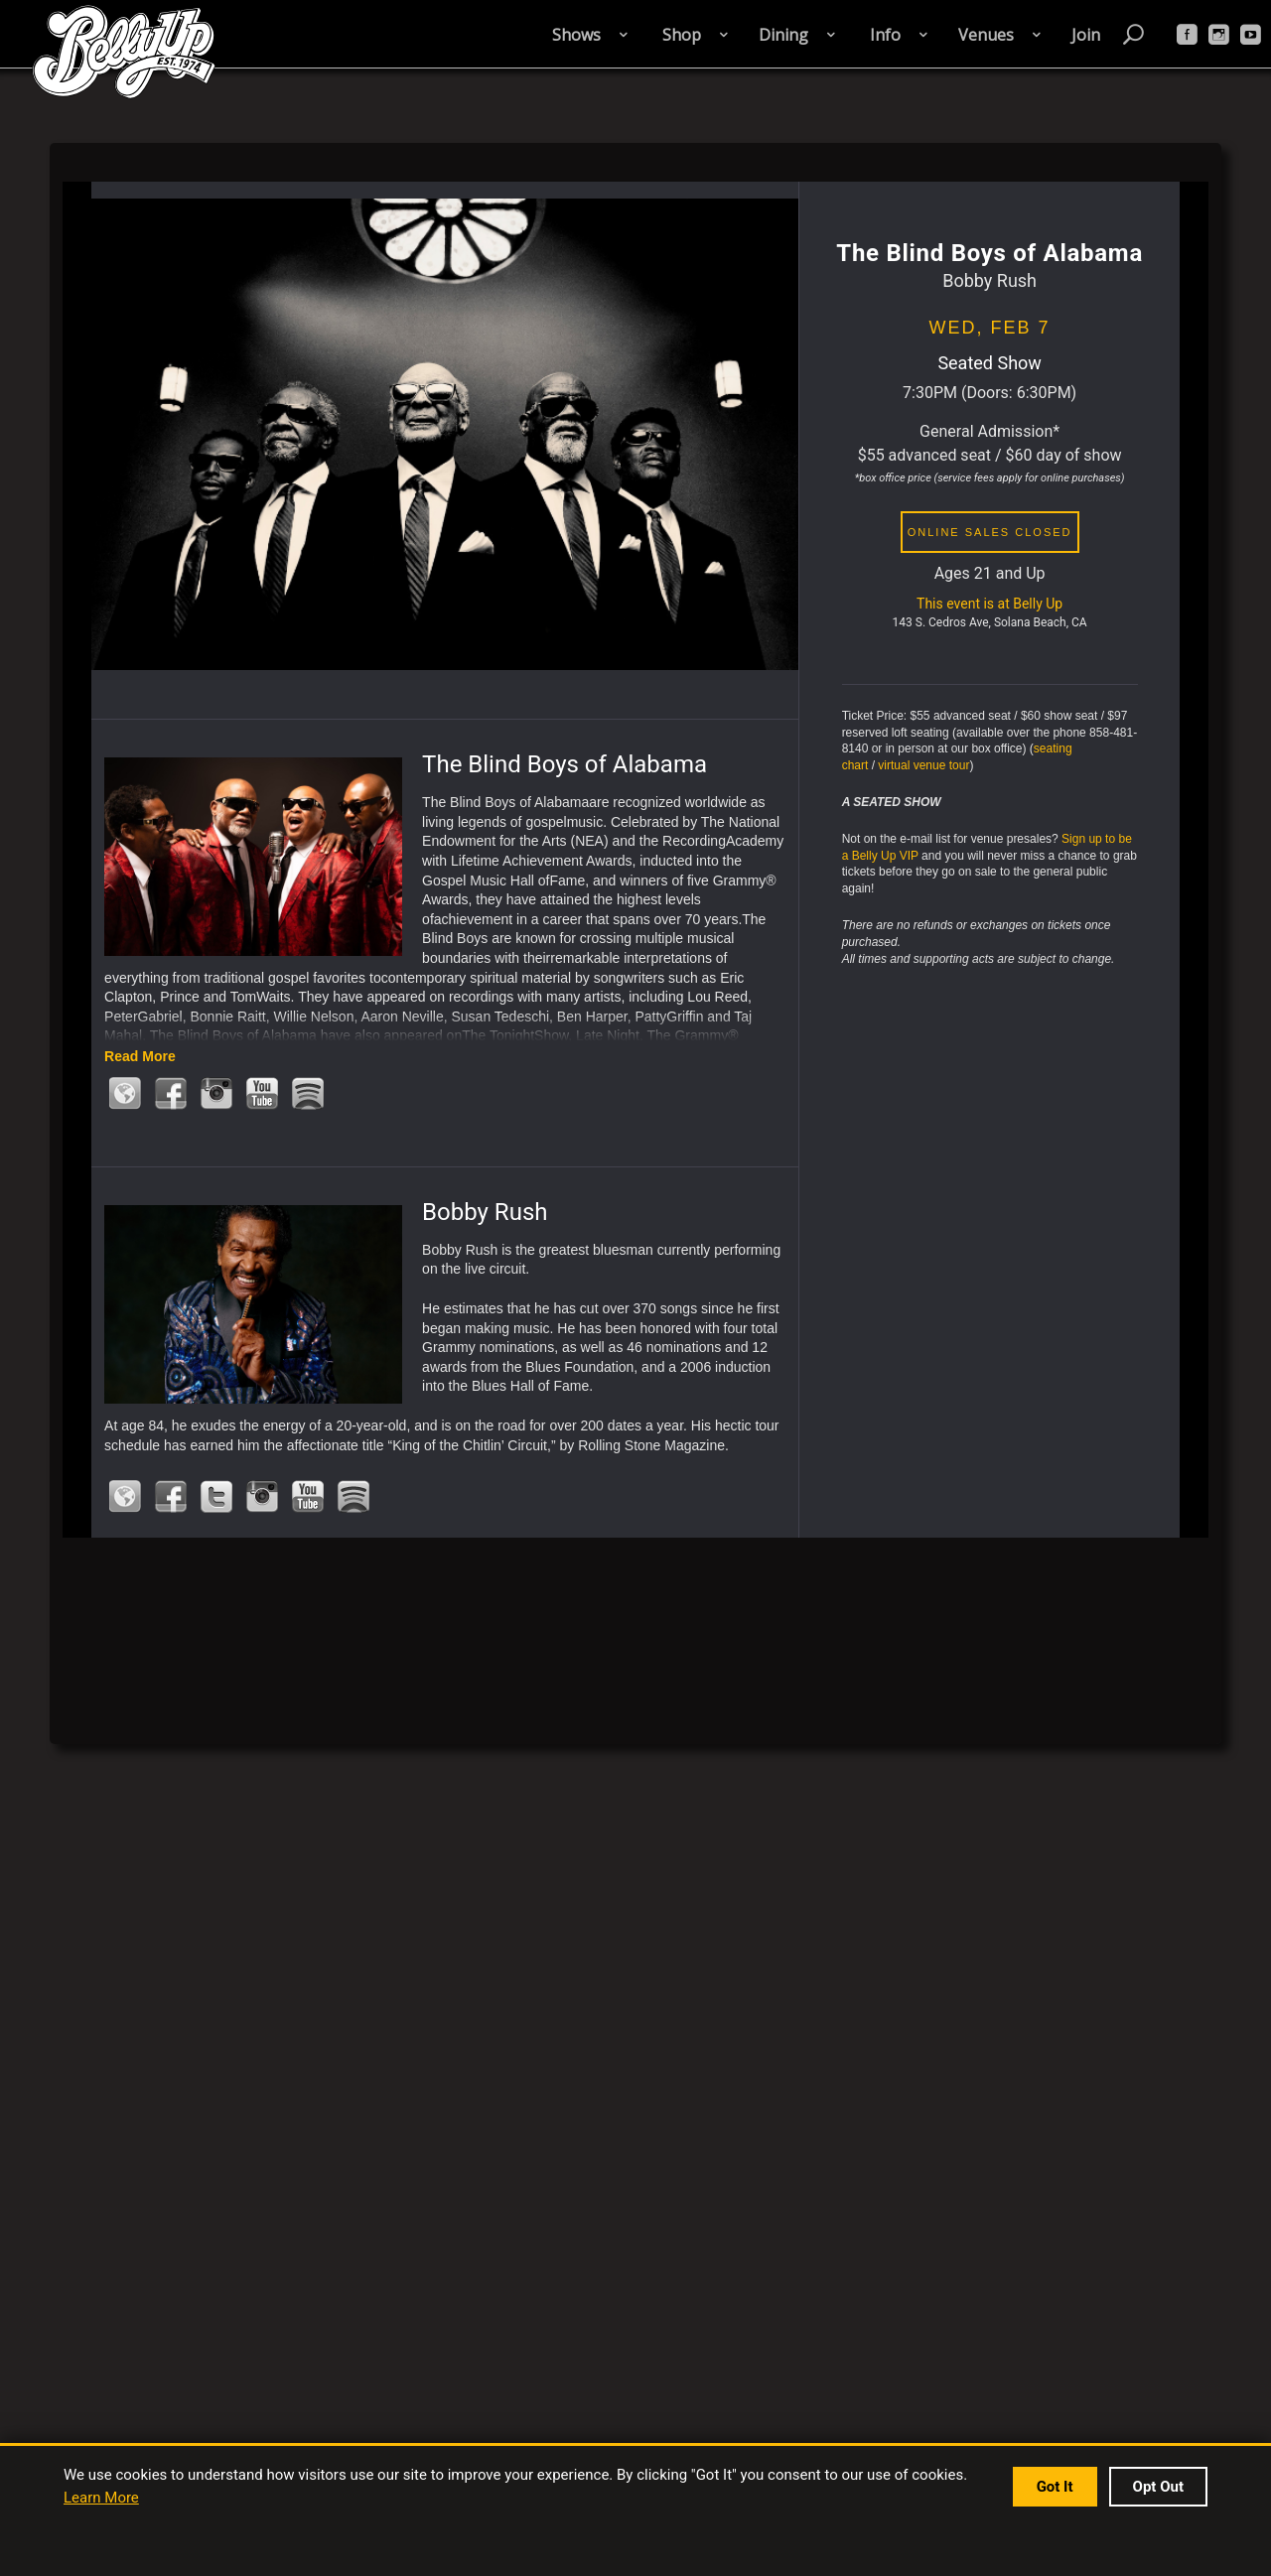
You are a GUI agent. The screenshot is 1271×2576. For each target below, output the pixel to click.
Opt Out (1158, 2487)
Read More (140, 1056)
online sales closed (990, 532)
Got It (1055, 2487)
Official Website (125, 1093)
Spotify (308, 1093)
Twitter (216, 1496)
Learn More (101, 2498)
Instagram (216, 1093)
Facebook (171, 1093)
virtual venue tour (923, 765)
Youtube (262, 1093)
